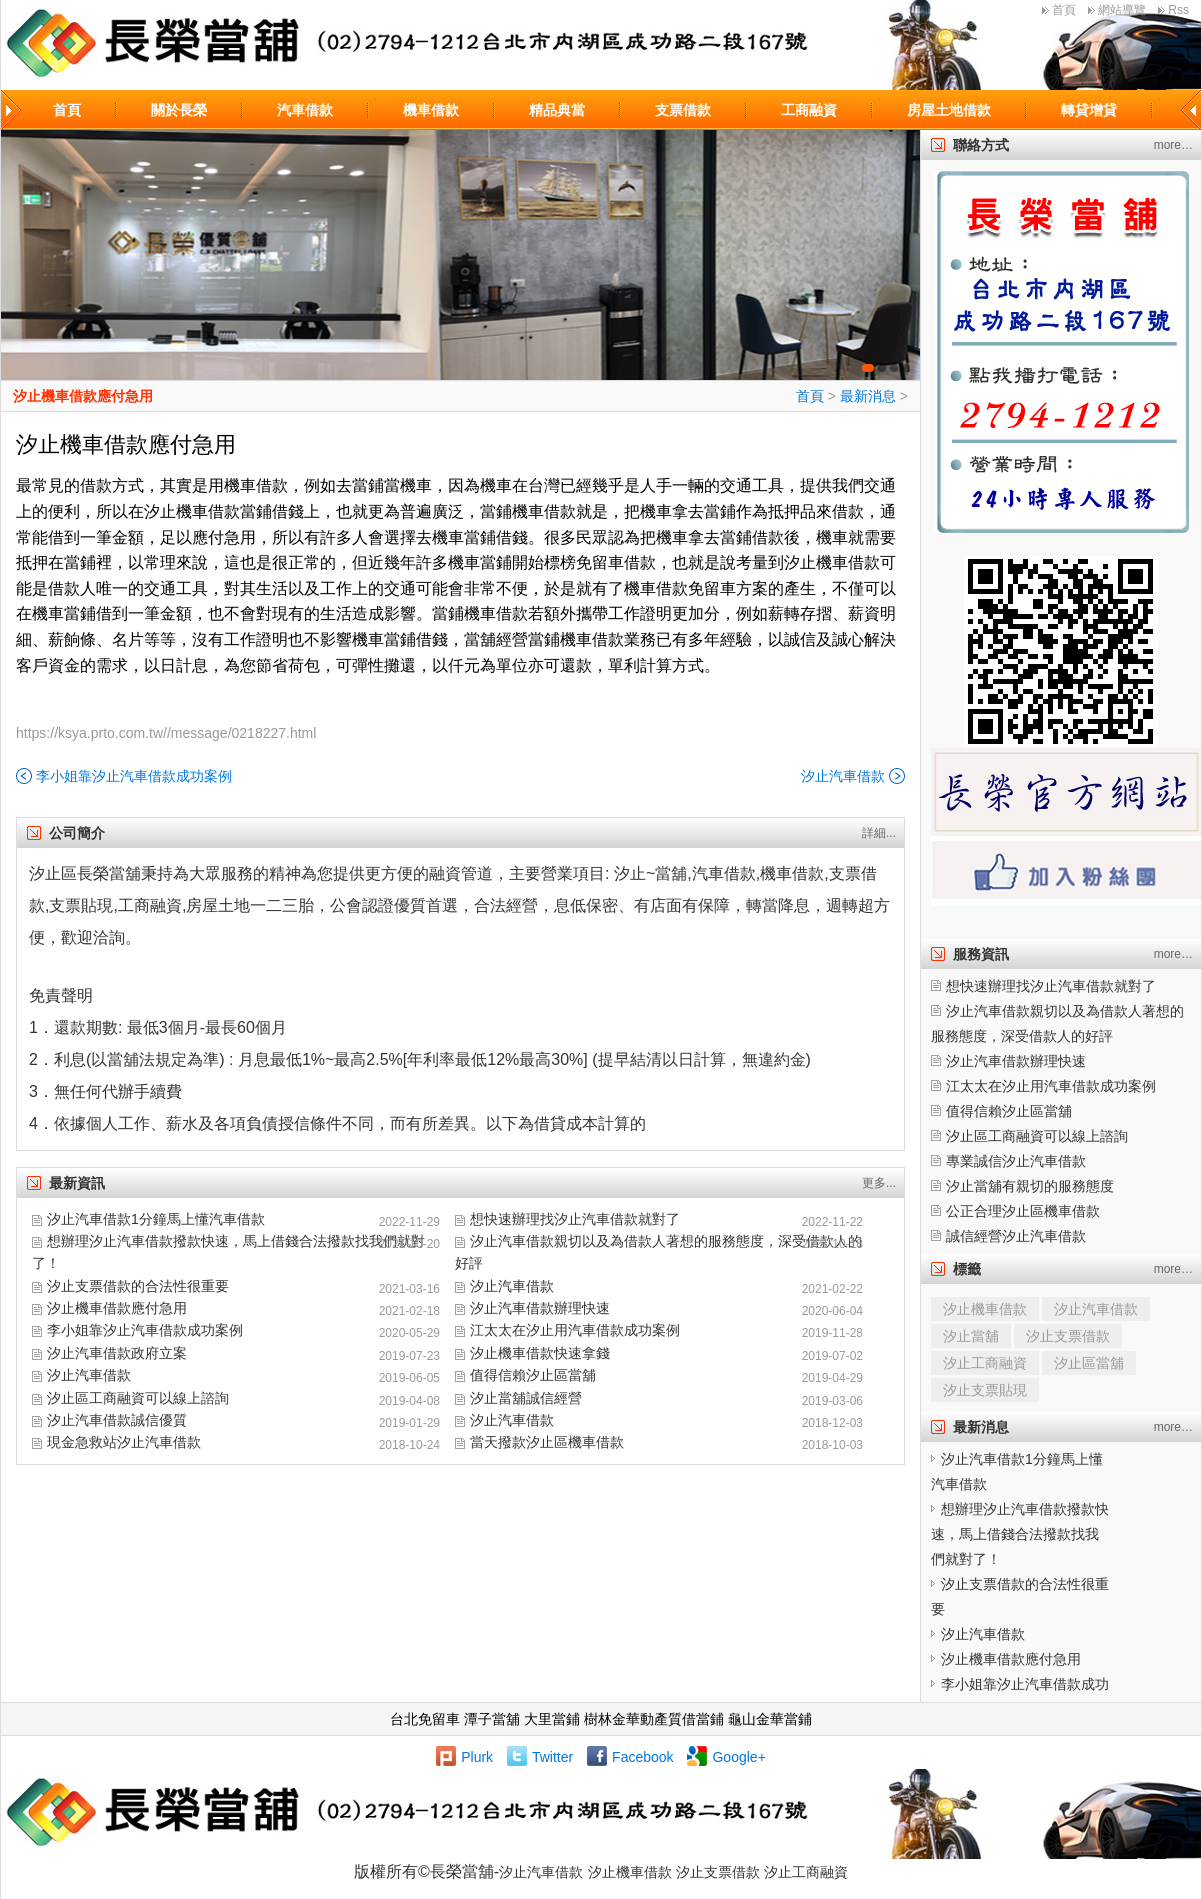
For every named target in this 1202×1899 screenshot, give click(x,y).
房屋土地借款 (949, 110)
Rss (1178, 10)
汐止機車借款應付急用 (83, 396)
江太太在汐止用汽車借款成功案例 (575, 1330)
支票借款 (683, 110)
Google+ (738, 1757)
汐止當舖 (971, 1336)
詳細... (879, 833)
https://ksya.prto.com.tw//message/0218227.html (166, 733)
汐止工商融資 (985, 1363)
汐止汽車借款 (843, 776)
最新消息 (868, 396)
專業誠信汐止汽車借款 (1016, 1161)
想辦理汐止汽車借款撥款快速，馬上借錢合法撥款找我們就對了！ (1020, 1534)
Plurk (477, 1757)
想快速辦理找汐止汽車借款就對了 (575, 1219)
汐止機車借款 (985, 1309)
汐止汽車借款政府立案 (117, 1353)
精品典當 (557, 110)
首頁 (1064, 10)
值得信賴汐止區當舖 (533, 1375)
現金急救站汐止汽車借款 (124, 1442)
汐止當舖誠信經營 (526, 1398)
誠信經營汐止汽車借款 (1016, 1236)
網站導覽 (1122, 10)
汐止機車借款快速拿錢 (540, 1353)
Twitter (552, 1757)
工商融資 (809, 110)
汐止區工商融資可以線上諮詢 (138, 1398)
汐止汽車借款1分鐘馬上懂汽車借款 (156, 1219)
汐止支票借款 (1068, 1336)
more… (1173, 145)
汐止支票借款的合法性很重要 (138, 1286)
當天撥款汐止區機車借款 (547, 1442)
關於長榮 (179, 110)
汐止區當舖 (1089, 1363)
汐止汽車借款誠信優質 (117, 1420)
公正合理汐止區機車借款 (1023, 1211)
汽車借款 (305, 110)
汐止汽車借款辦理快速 (540, 1308)
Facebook (642, 1757)
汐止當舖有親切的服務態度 (1030, 1186)
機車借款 (431, 110)
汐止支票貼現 (985, 1390)
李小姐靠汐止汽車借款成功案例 (134, 776)
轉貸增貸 (1089, 110)
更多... (879, 1183)
